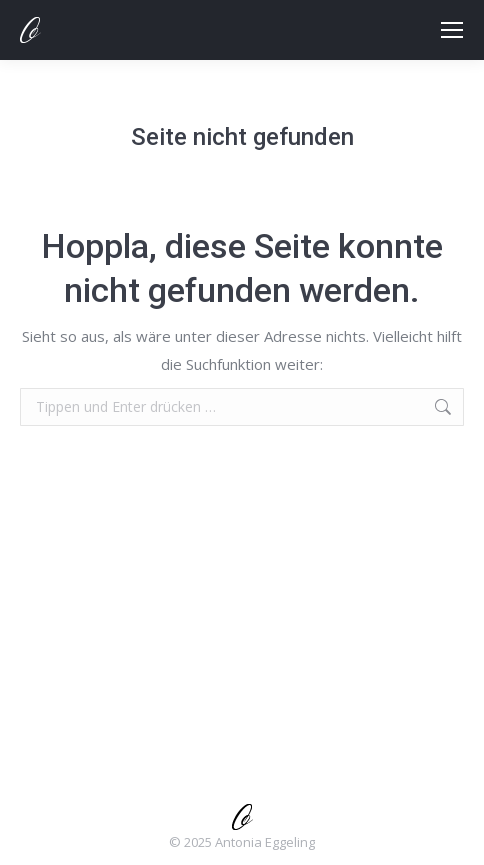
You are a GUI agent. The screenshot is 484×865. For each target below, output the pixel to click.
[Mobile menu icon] (452, 30)
